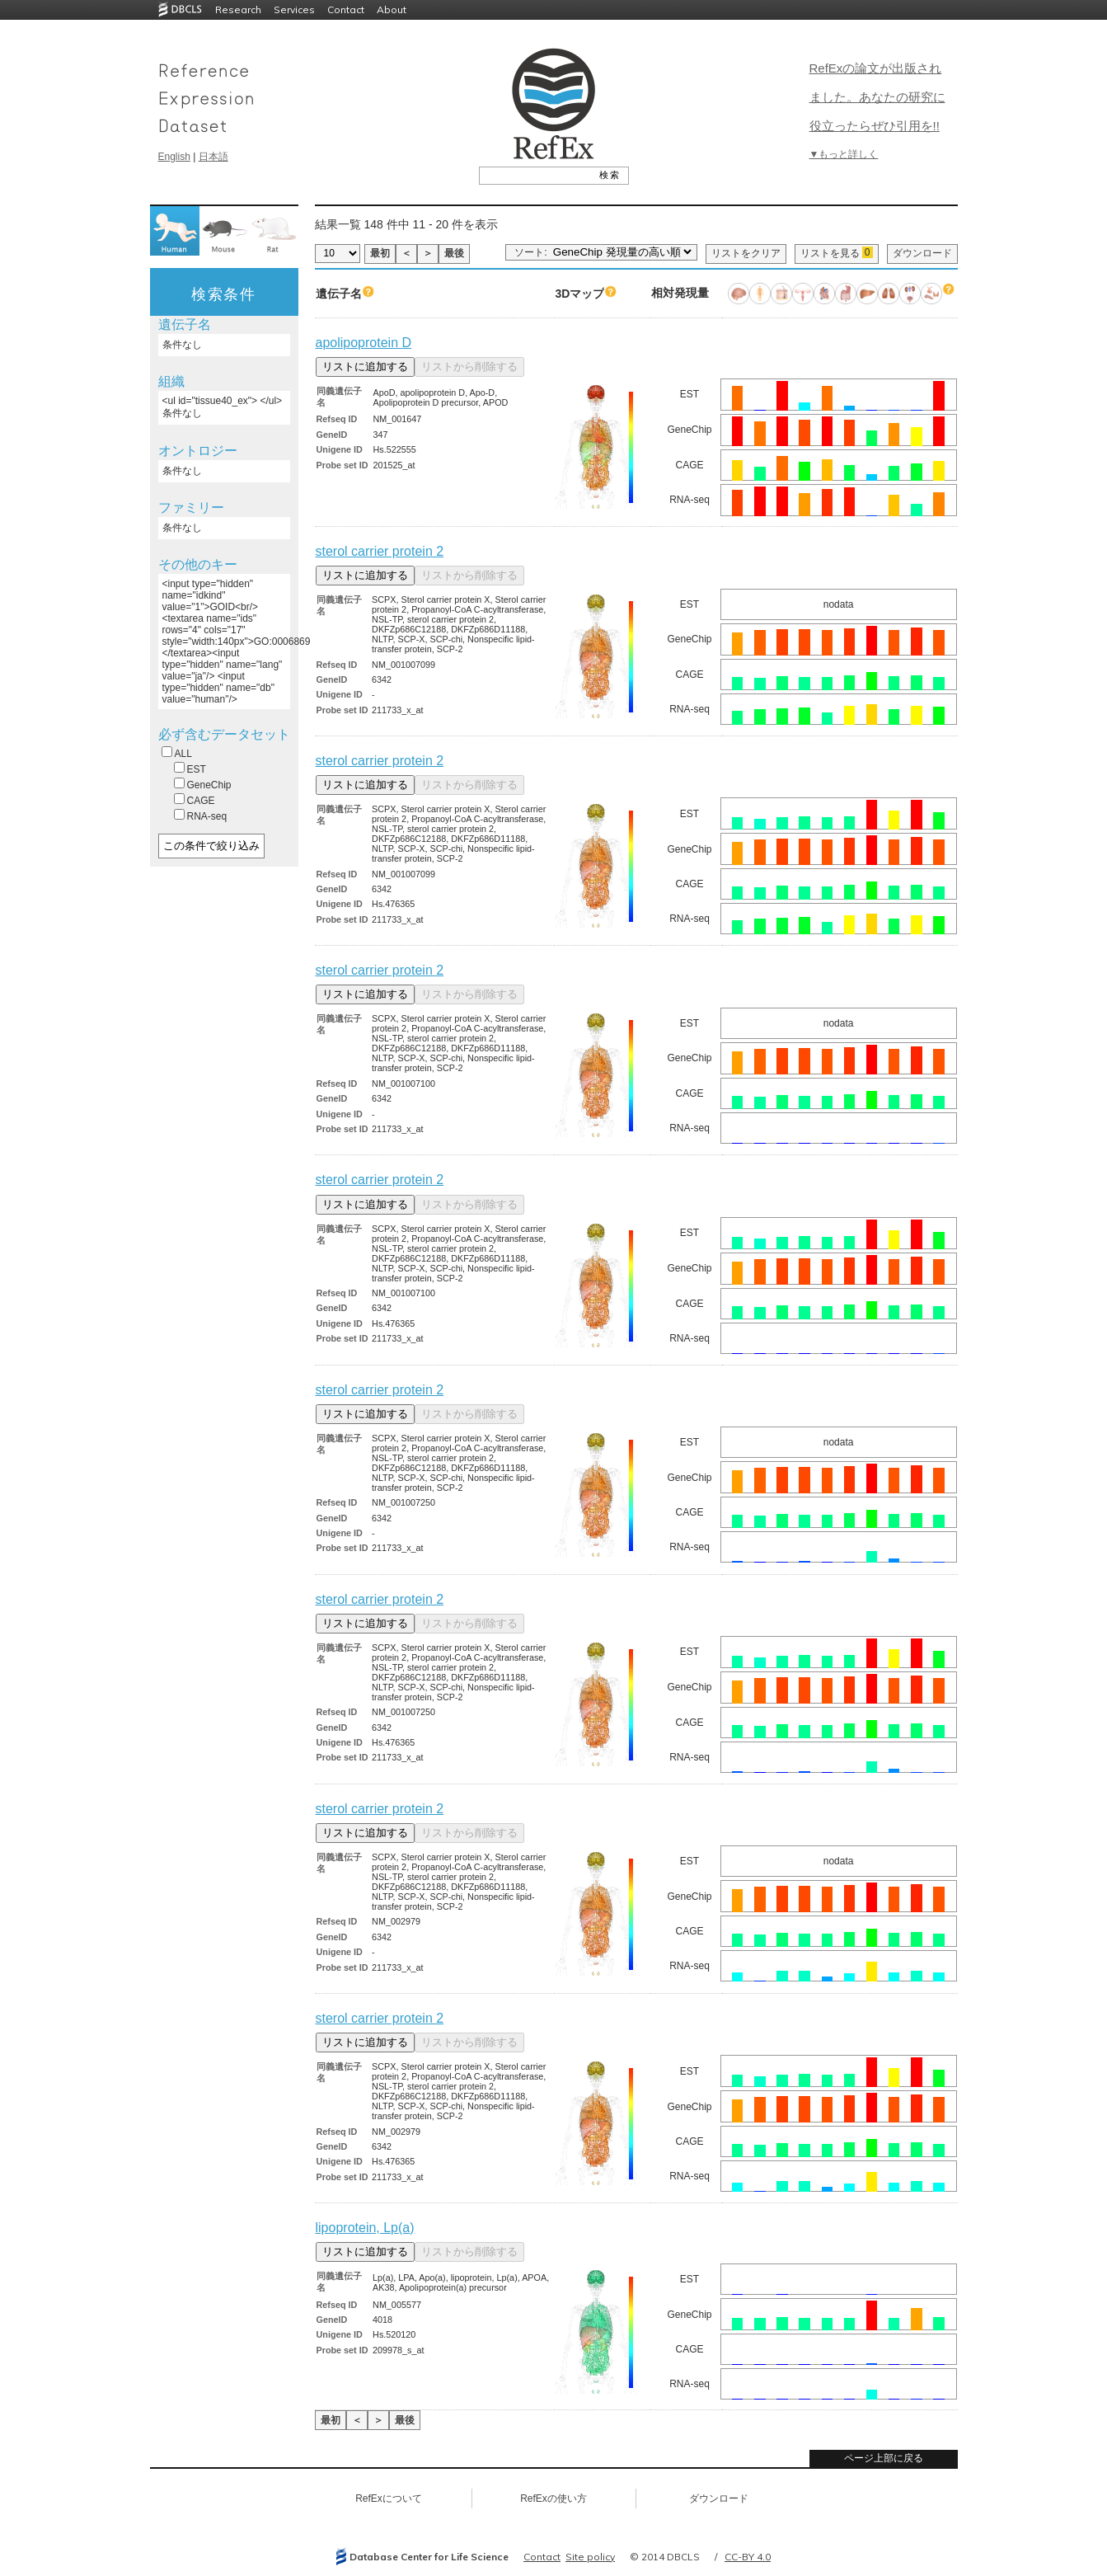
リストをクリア (746, 253)
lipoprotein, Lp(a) (365, 2228)
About (391, 9)
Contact (345, 9)
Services (294, 9)
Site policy (590, 2556)
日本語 (213, 156)
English (174, 156)
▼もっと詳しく (844, 154)
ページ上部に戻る (883, 2458)
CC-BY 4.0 (748, 2556)
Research (238, 9)
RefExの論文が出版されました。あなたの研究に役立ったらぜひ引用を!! (877, 97)
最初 (380, 253)
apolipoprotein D (364, 343)
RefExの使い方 (553, 2498)
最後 (454, 253)
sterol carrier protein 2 (380, 551)
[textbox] (535, 174)
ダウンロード (922, 253)
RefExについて (388, 2498)
